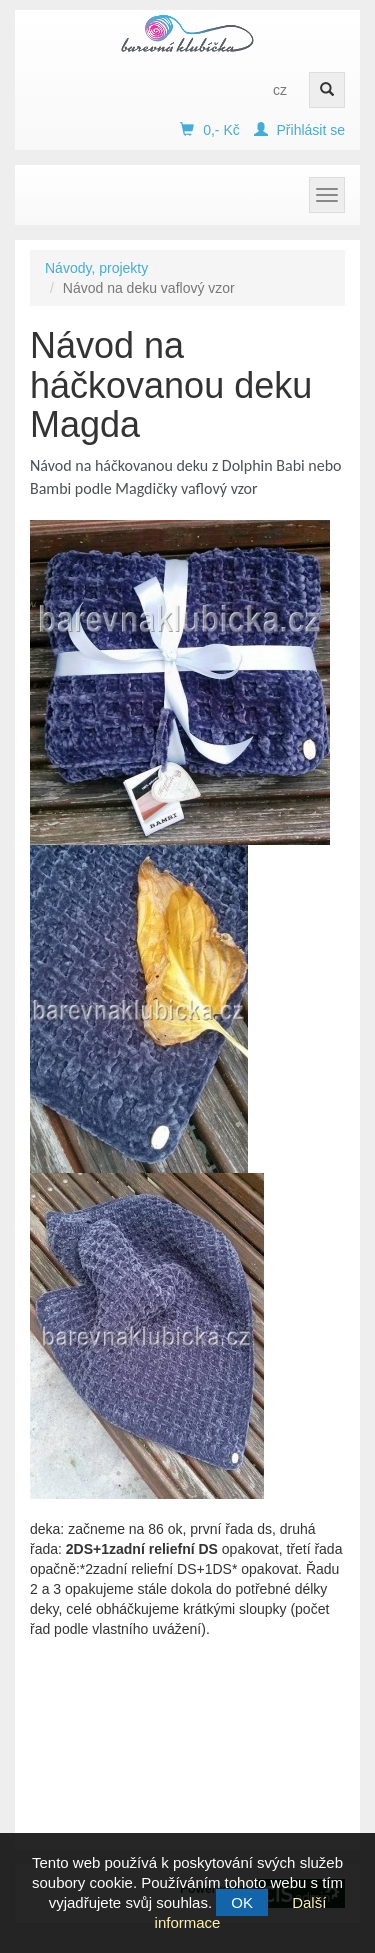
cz (280, 90)
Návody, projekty (96, 268)
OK (242, 1902)
